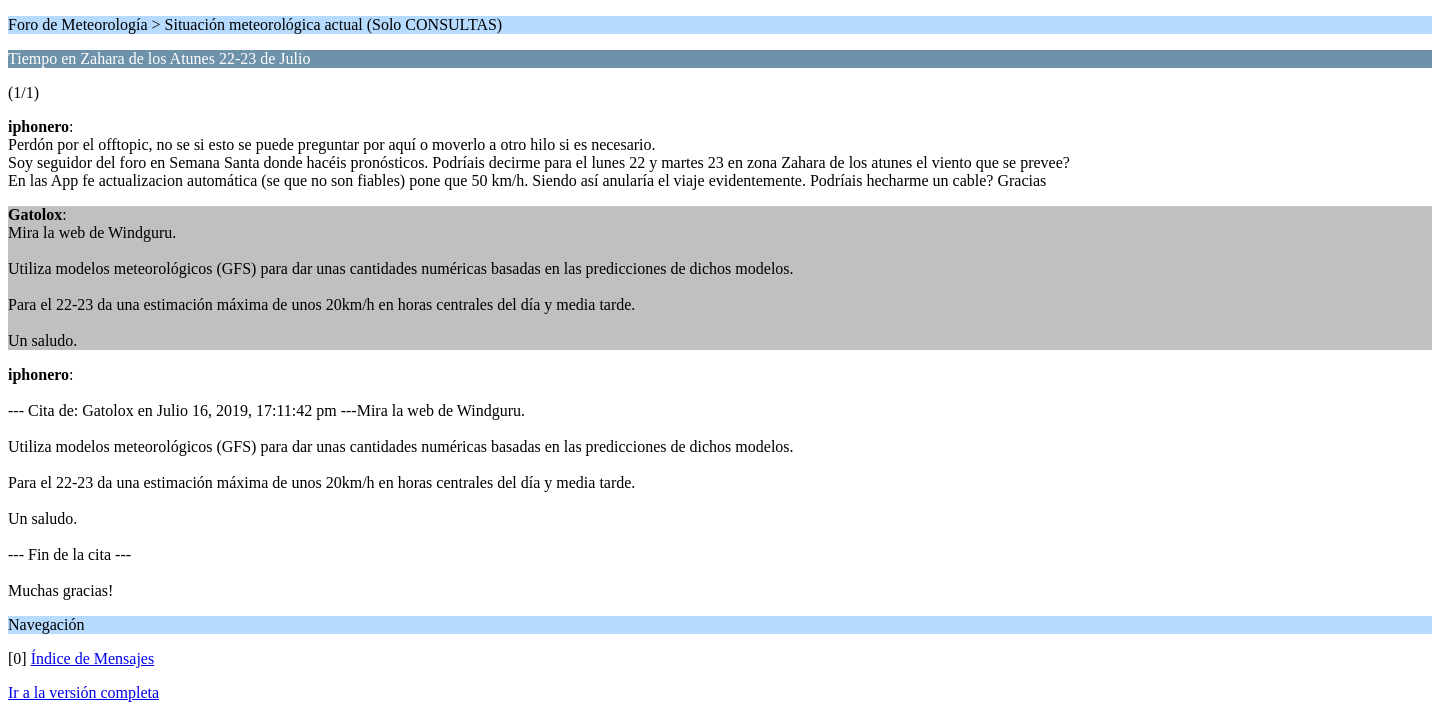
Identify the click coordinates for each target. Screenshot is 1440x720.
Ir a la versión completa (83, 692)
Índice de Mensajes (93, 658)
